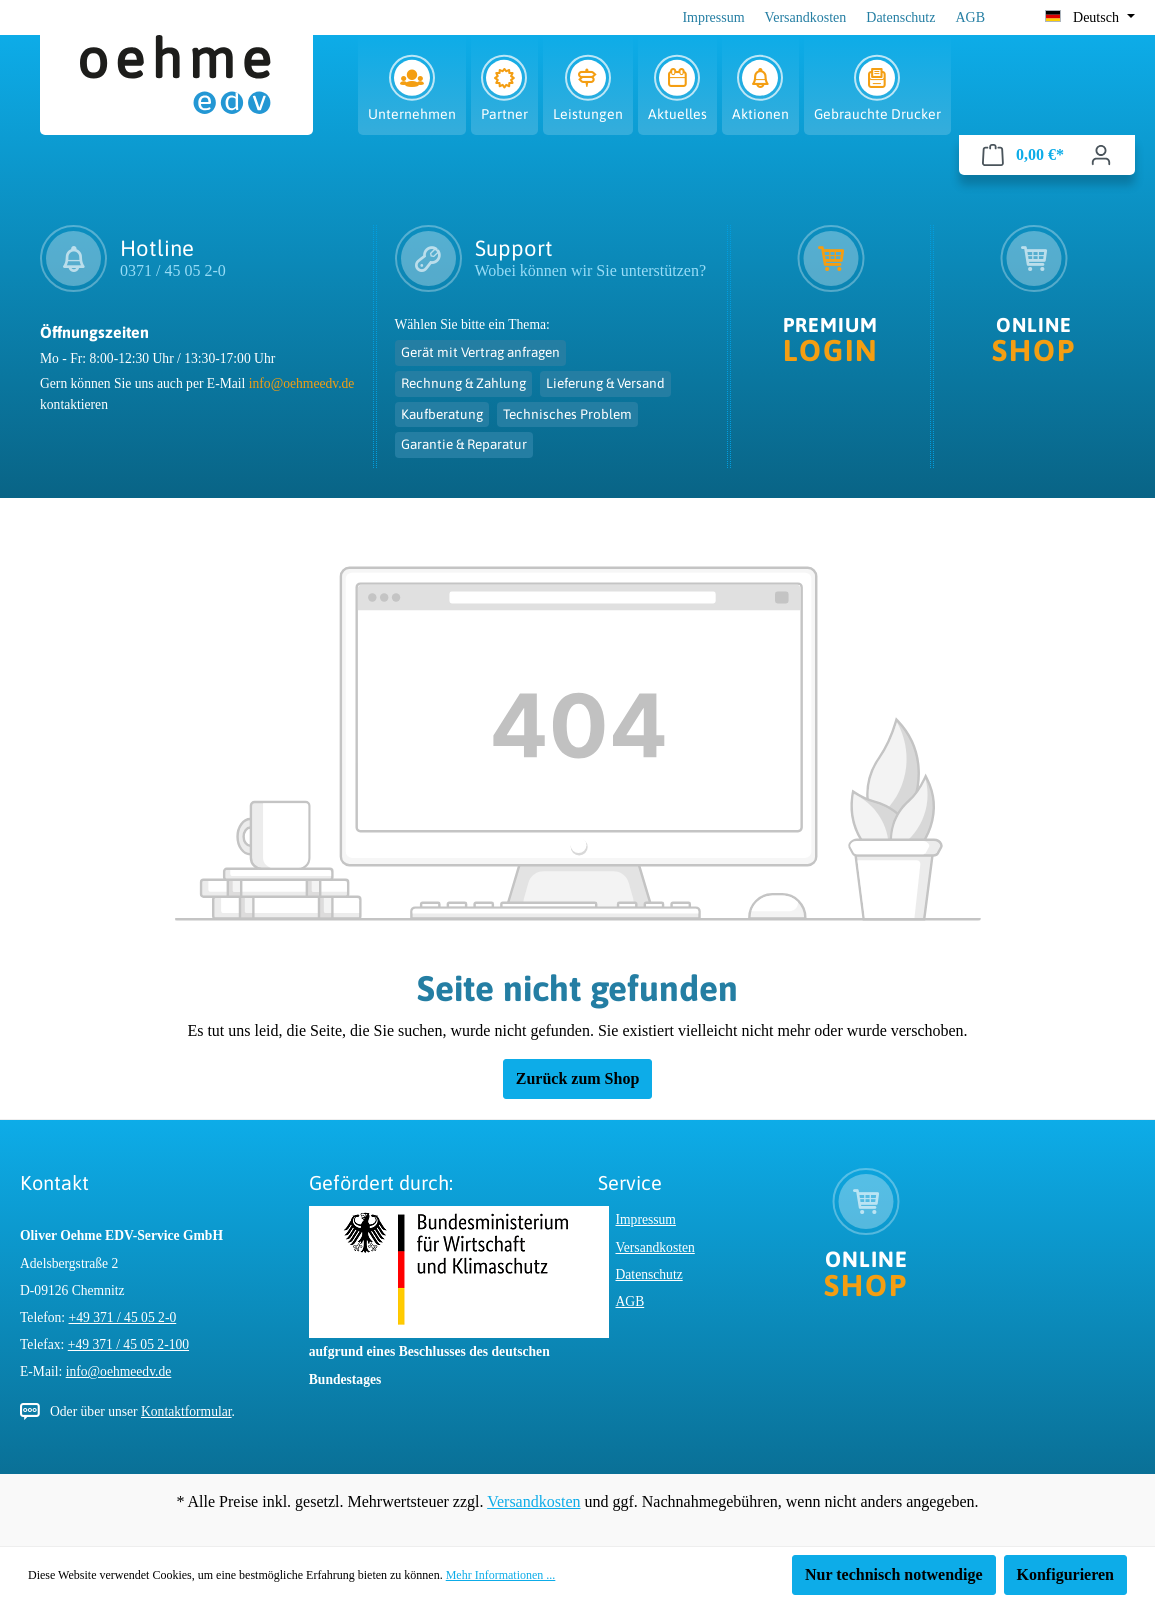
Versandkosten (806, 17)
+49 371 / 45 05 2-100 (128, 1344)
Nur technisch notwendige (894, 1574)
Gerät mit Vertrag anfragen (480, 352)
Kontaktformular (186, 1411)
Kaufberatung (442, 414)
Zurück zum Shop (578, 1078)
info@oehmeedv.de (302, 383)
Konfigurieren (1065, 1574)
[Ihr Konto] (1101, 155)
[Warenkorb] (1023, 155)
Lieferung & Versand (605, 383)
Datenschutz (900, 17)
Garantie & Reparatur (464, 444)
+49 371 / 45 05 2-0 (123, 1317)
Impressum (713, 17)
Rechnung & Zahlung (463, 383)
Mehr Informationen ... (501, 1575)
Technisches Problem (567, 414)
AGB (970, 17)
